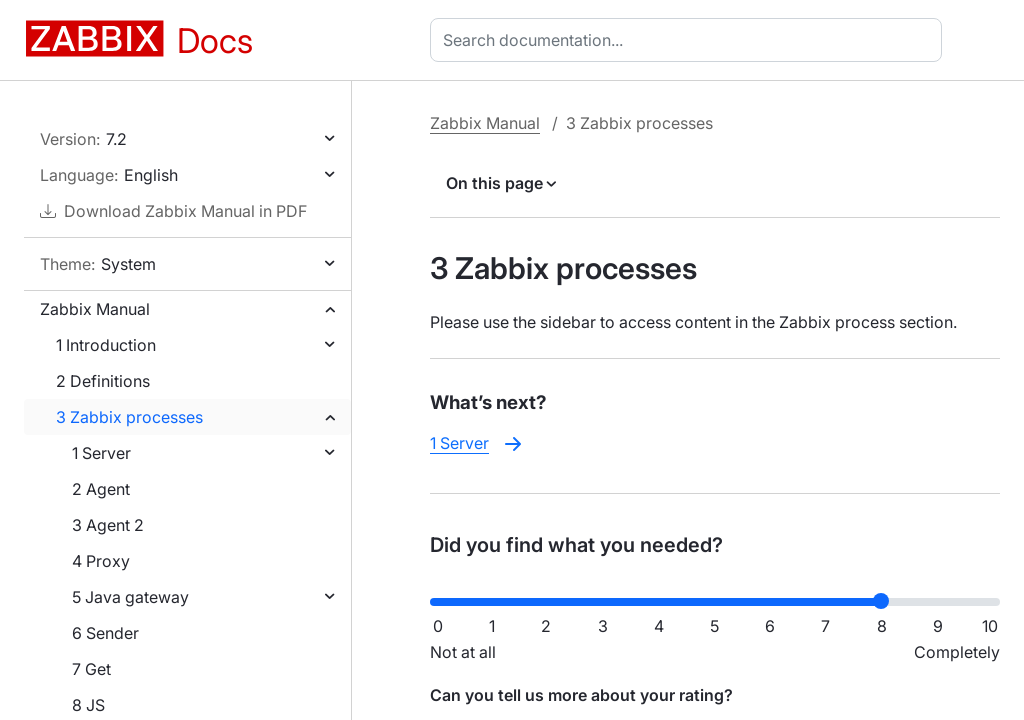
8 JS (88, 705)
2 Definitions (103, 381)
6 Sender (105, 633)
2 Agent (101, 489)
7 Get (91, 669)
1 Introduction (106, 345)
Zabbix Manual (95, 309)
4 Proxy (101, 561)
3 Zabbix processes (129, 417)
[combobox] (690, 40)
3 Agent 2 (108, 525)
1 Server (101, 453)
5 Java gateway (130, 597)
